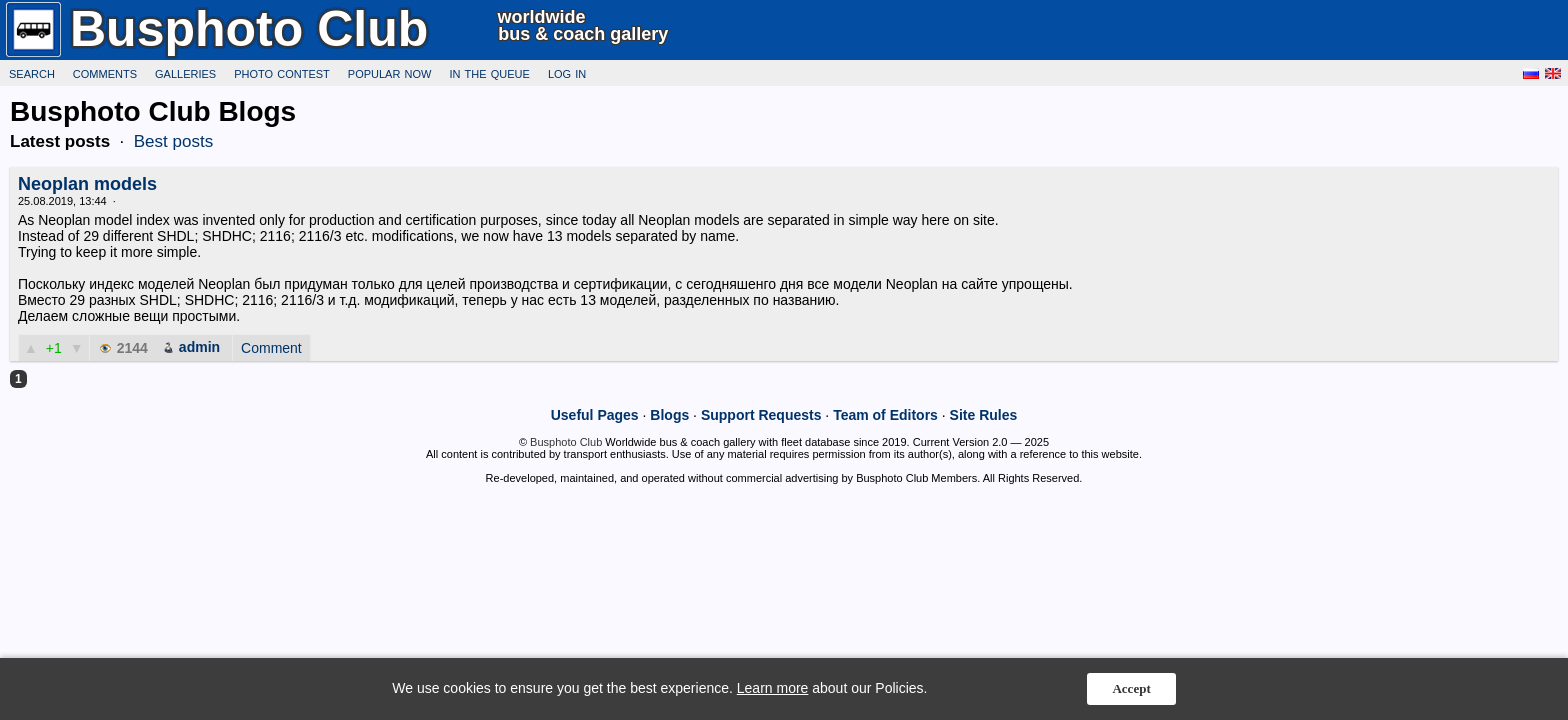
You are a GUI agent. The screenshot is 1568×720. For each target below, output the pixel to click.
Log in (567, 72)
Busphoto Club (566, 442)
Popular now (390, 72)
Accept (1131, 688)
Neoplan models (87, 184)
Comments (105, 72)
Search (32, 72)
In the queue (489, 72)
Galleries (185, 72)
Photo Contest (282, 72)
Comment (271, 348)
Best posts (173, 141)
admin (199, 347)
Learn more (773, 688)
